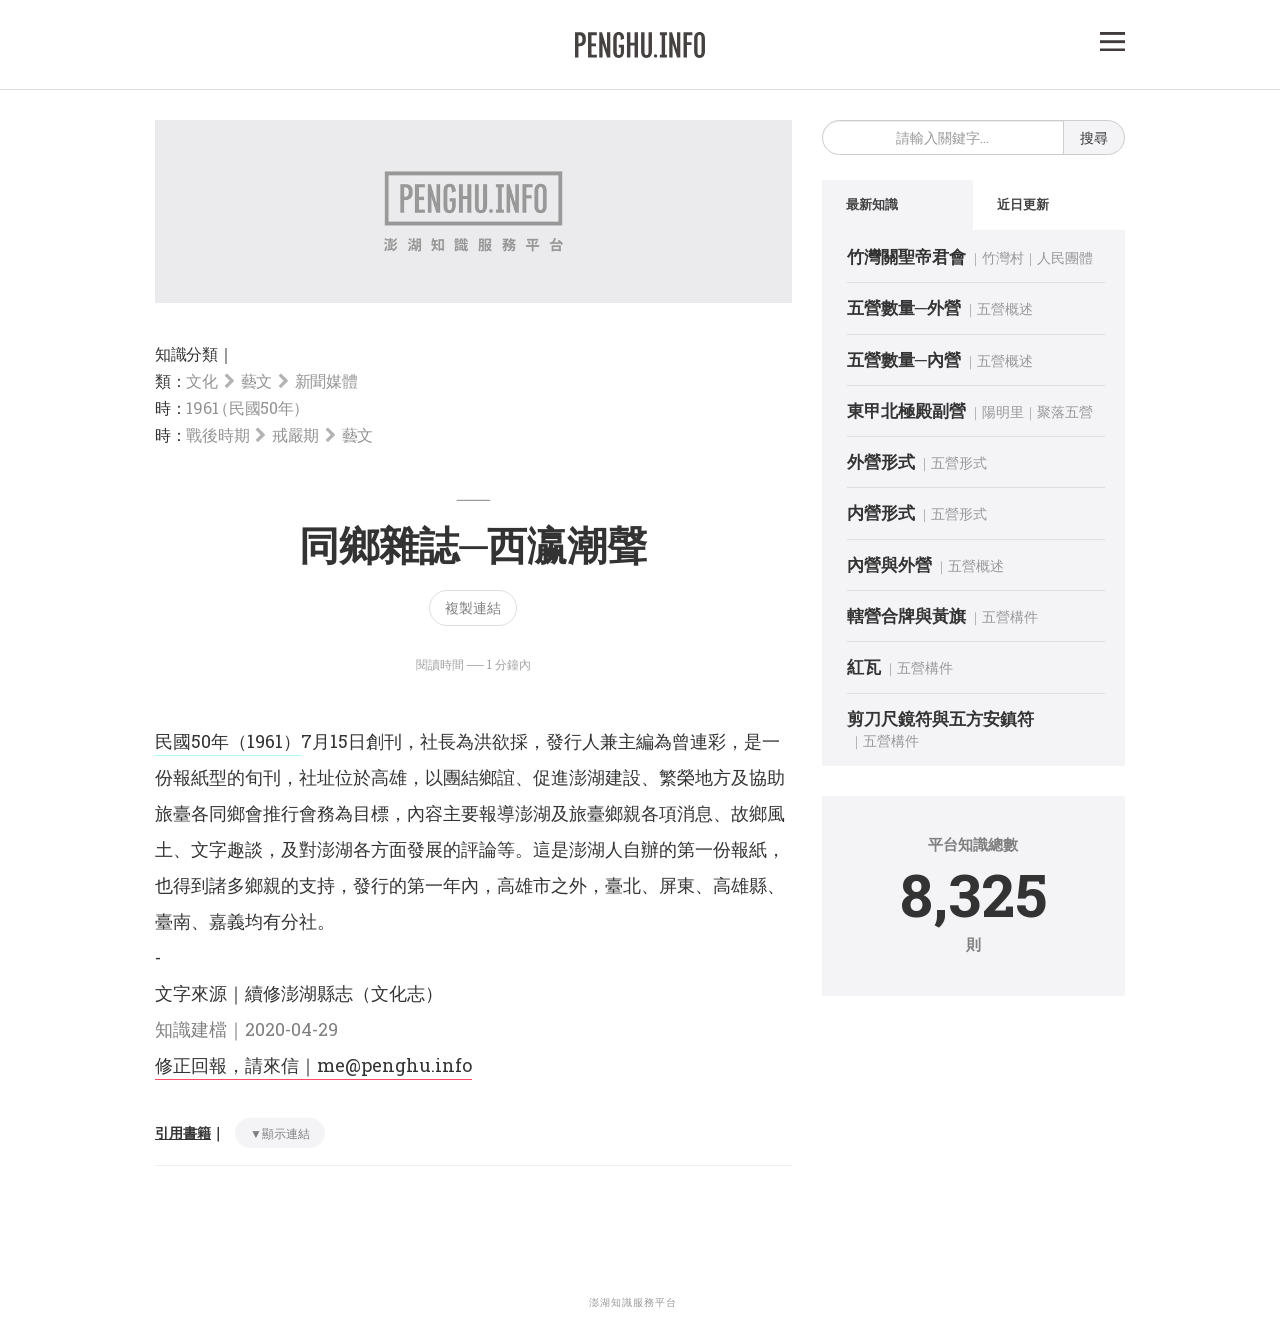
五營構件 (1010, 616)
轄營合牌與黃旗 (906, 615)
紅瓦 (864, 666)
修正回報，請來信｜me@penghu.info (313, 1065)
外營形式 (881, 461)
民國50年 (192, 741)
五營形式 (959, 462)
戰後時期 (217, 434)
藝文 (256, 380)
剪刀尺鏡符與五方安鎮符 (940, 718)
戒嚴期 (295, 434)
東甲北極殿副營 (906, 410)
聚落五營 (1065, 411)
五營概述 (1005, 308)
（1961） (265, 741)
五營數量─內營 (904, 359)
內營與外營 (889, 564)
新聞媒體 (326, 380)
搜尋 (1094, 137)
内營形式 (881, 512)
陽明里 (1003, 411)
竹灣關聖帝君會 (906, 256)
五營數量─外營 (904, 307)
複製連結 (473, 607)
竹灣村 (1003, 257)
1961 (245, 407)
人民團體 (1065, 257)
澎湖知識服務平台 (633, 1302)
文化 (201, 380)
